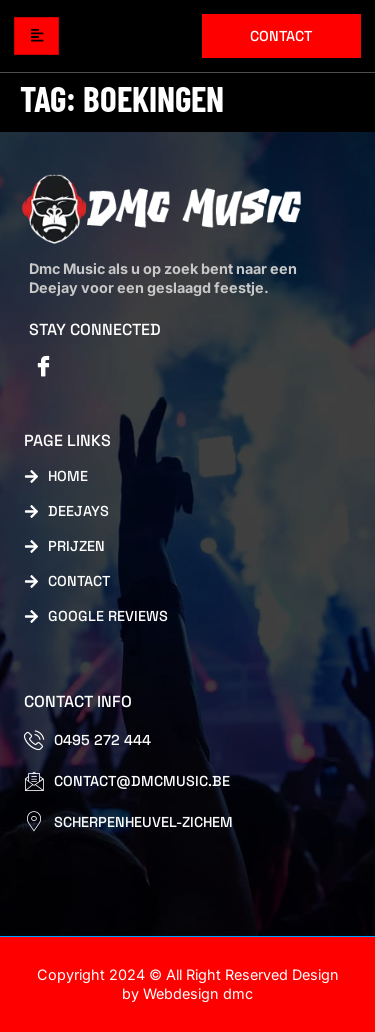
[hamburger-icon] (36, 36)
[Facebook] (44, 368)
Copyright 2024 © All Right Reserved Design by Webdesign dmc (188, 984)
